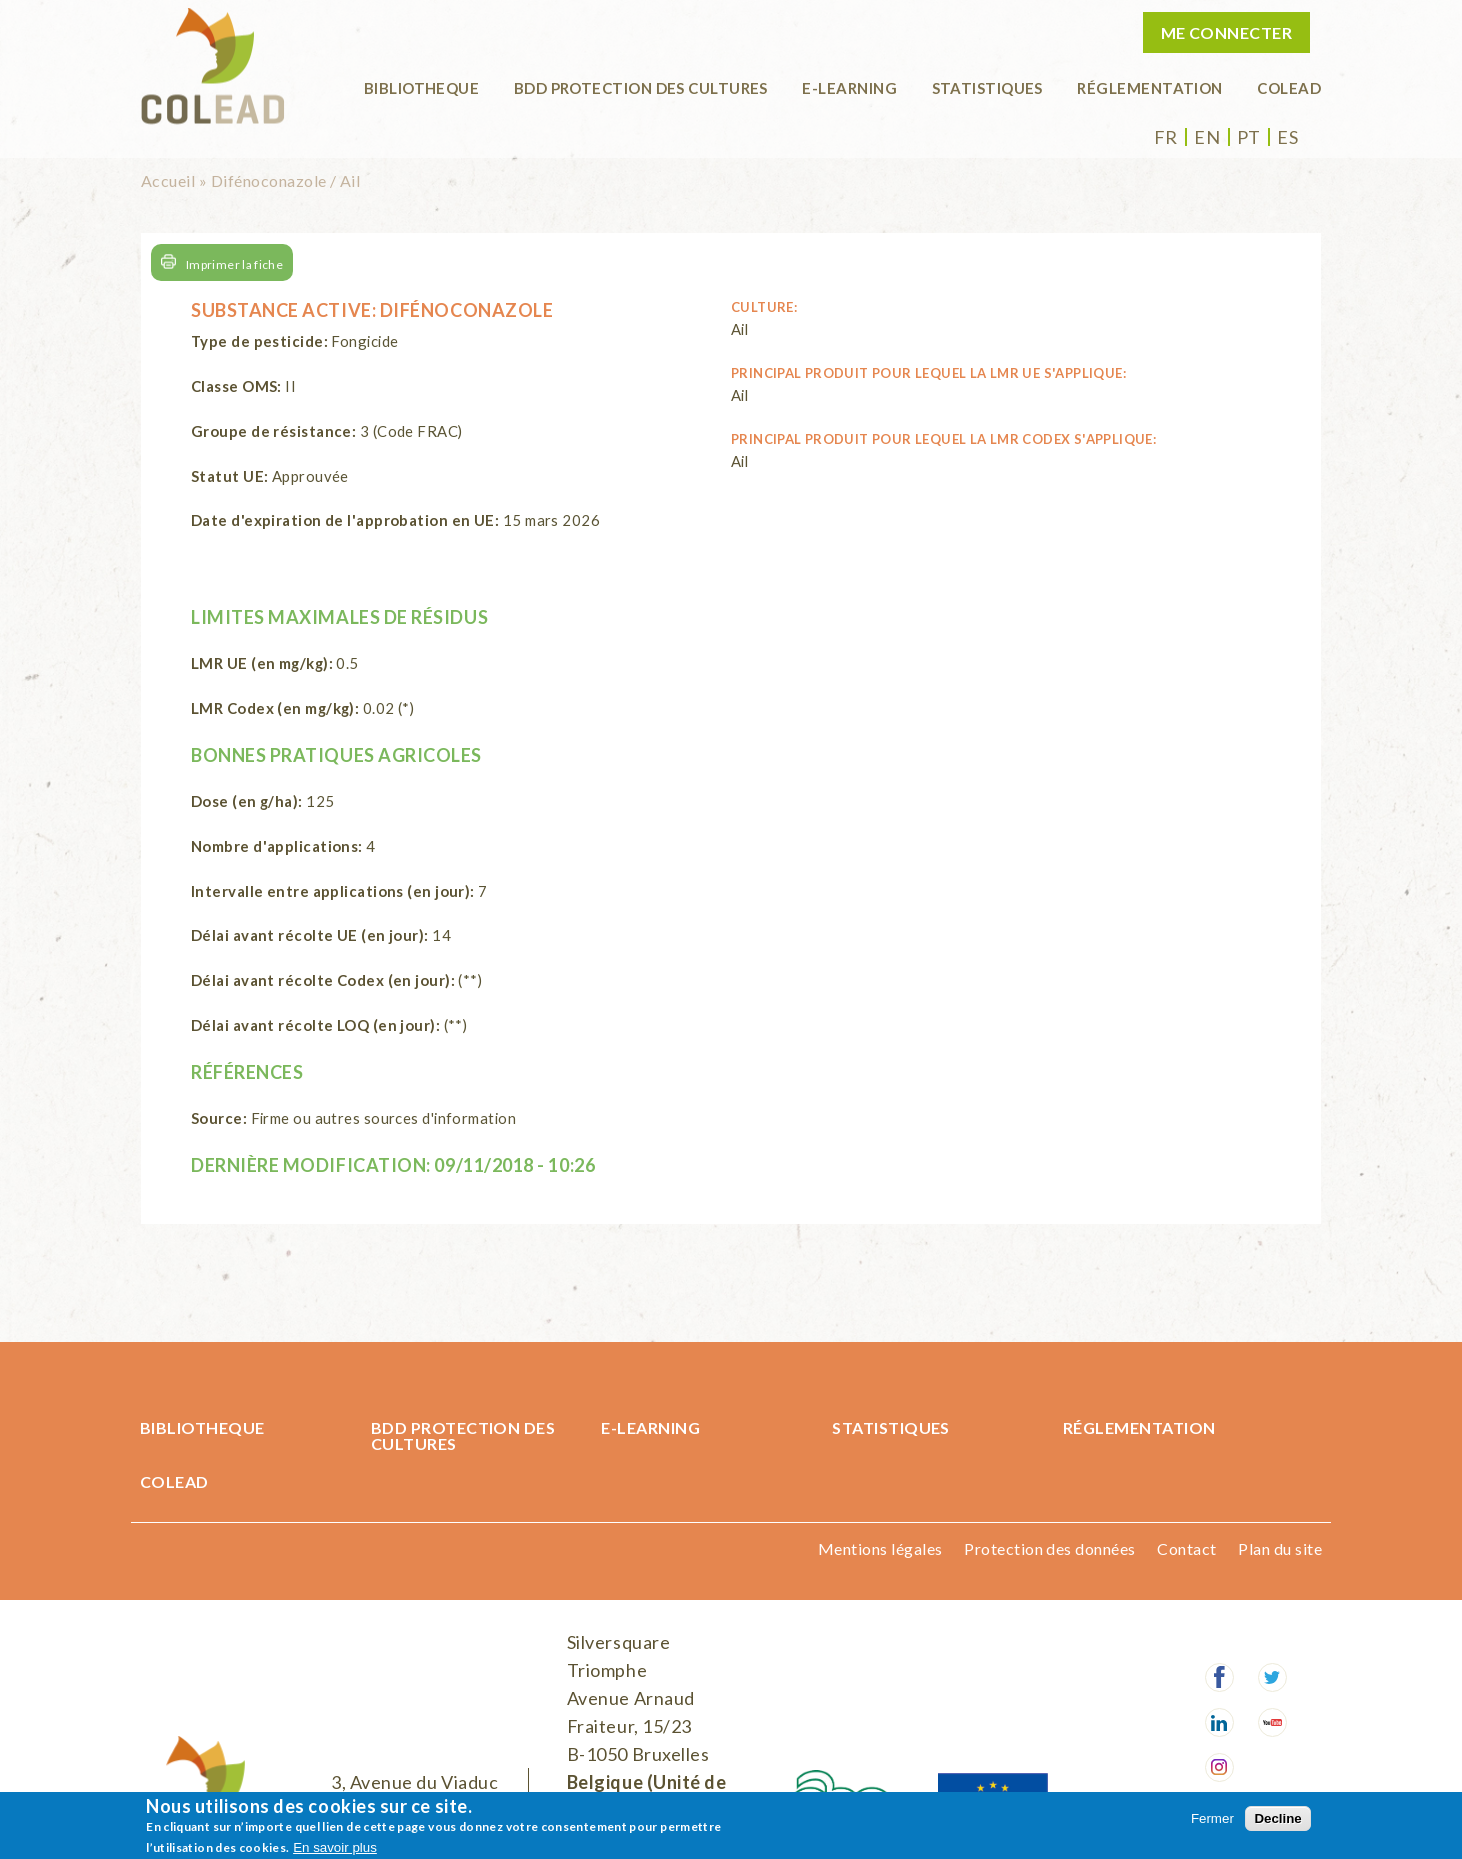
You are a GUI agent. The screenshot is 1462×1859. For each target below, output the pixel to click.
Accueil (168, 180)
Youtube (1272, 1722)
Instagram (1219, 1767)
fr (1166, 137)
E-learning (849, 88)
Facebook (1219, 1677)
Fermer (1212, 1818)
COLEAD (1289, 88)
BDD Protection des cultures (641, 88)
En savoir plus (335, 1847)
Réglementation (1149, 88)
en (1207, 137)
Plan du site (1280, 1548)
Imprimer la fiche (234, 264)
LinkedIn (1219, 1722)
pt (1249, 137)
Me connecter (1227, 32)
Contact (1186, 1548)
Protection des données (1050, 1548)
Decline (1277, 1818)
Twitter (1272, 1677)
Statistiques (987, 88)
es (1287, 137)
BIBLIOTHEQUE (421, 88)
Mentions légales (880, 1548)
